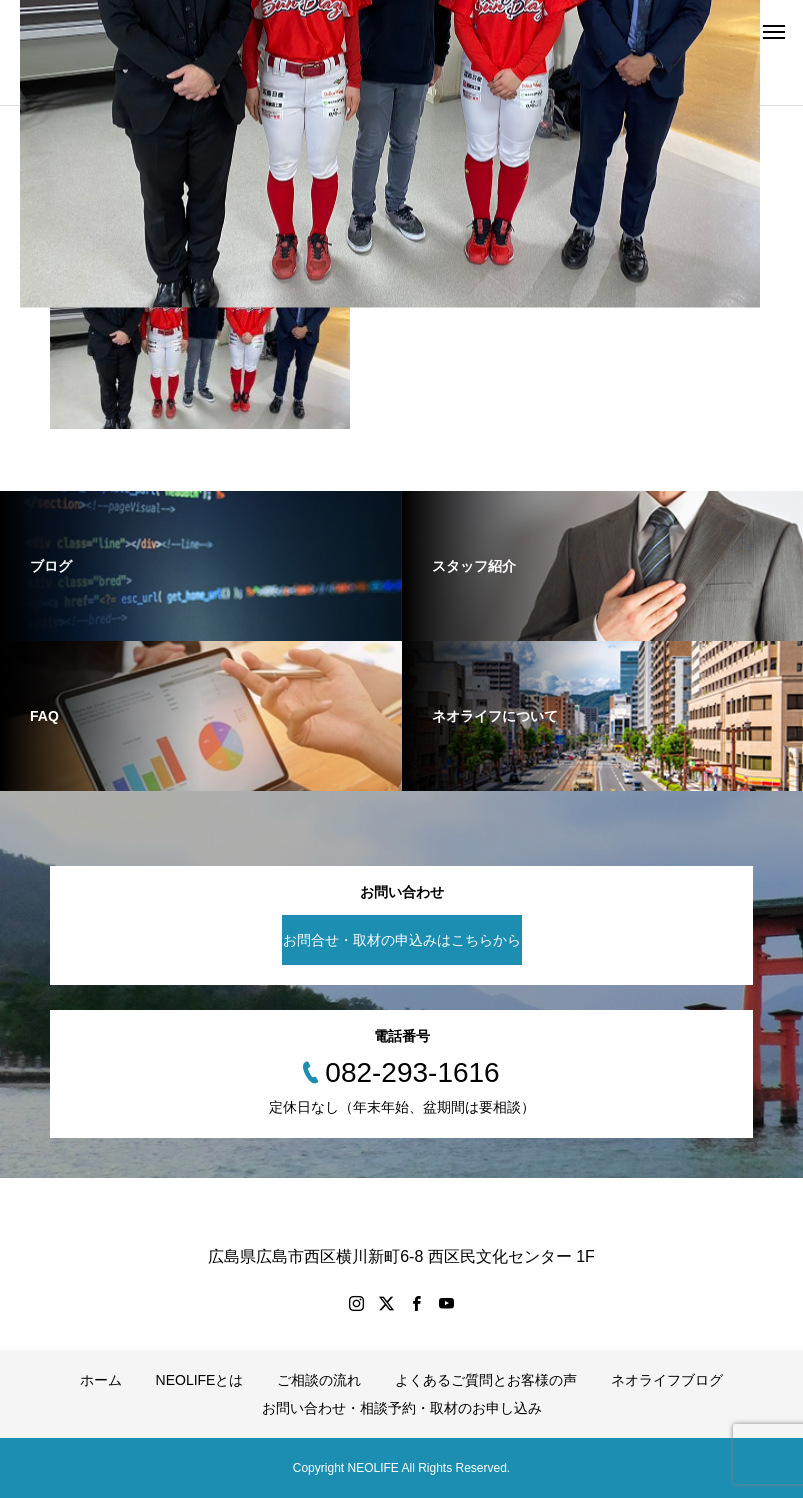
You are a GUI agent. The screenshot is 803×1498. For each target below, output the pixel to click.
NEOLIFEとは (200, 1380)
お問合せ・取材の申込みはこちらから (402, 940)
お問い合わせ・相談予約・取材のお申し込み (402, 1408)
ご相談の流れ (319, 1380)
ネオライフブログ (667, 1380)
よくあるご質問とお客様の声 (486, 1380)
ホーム (101, 1380)
